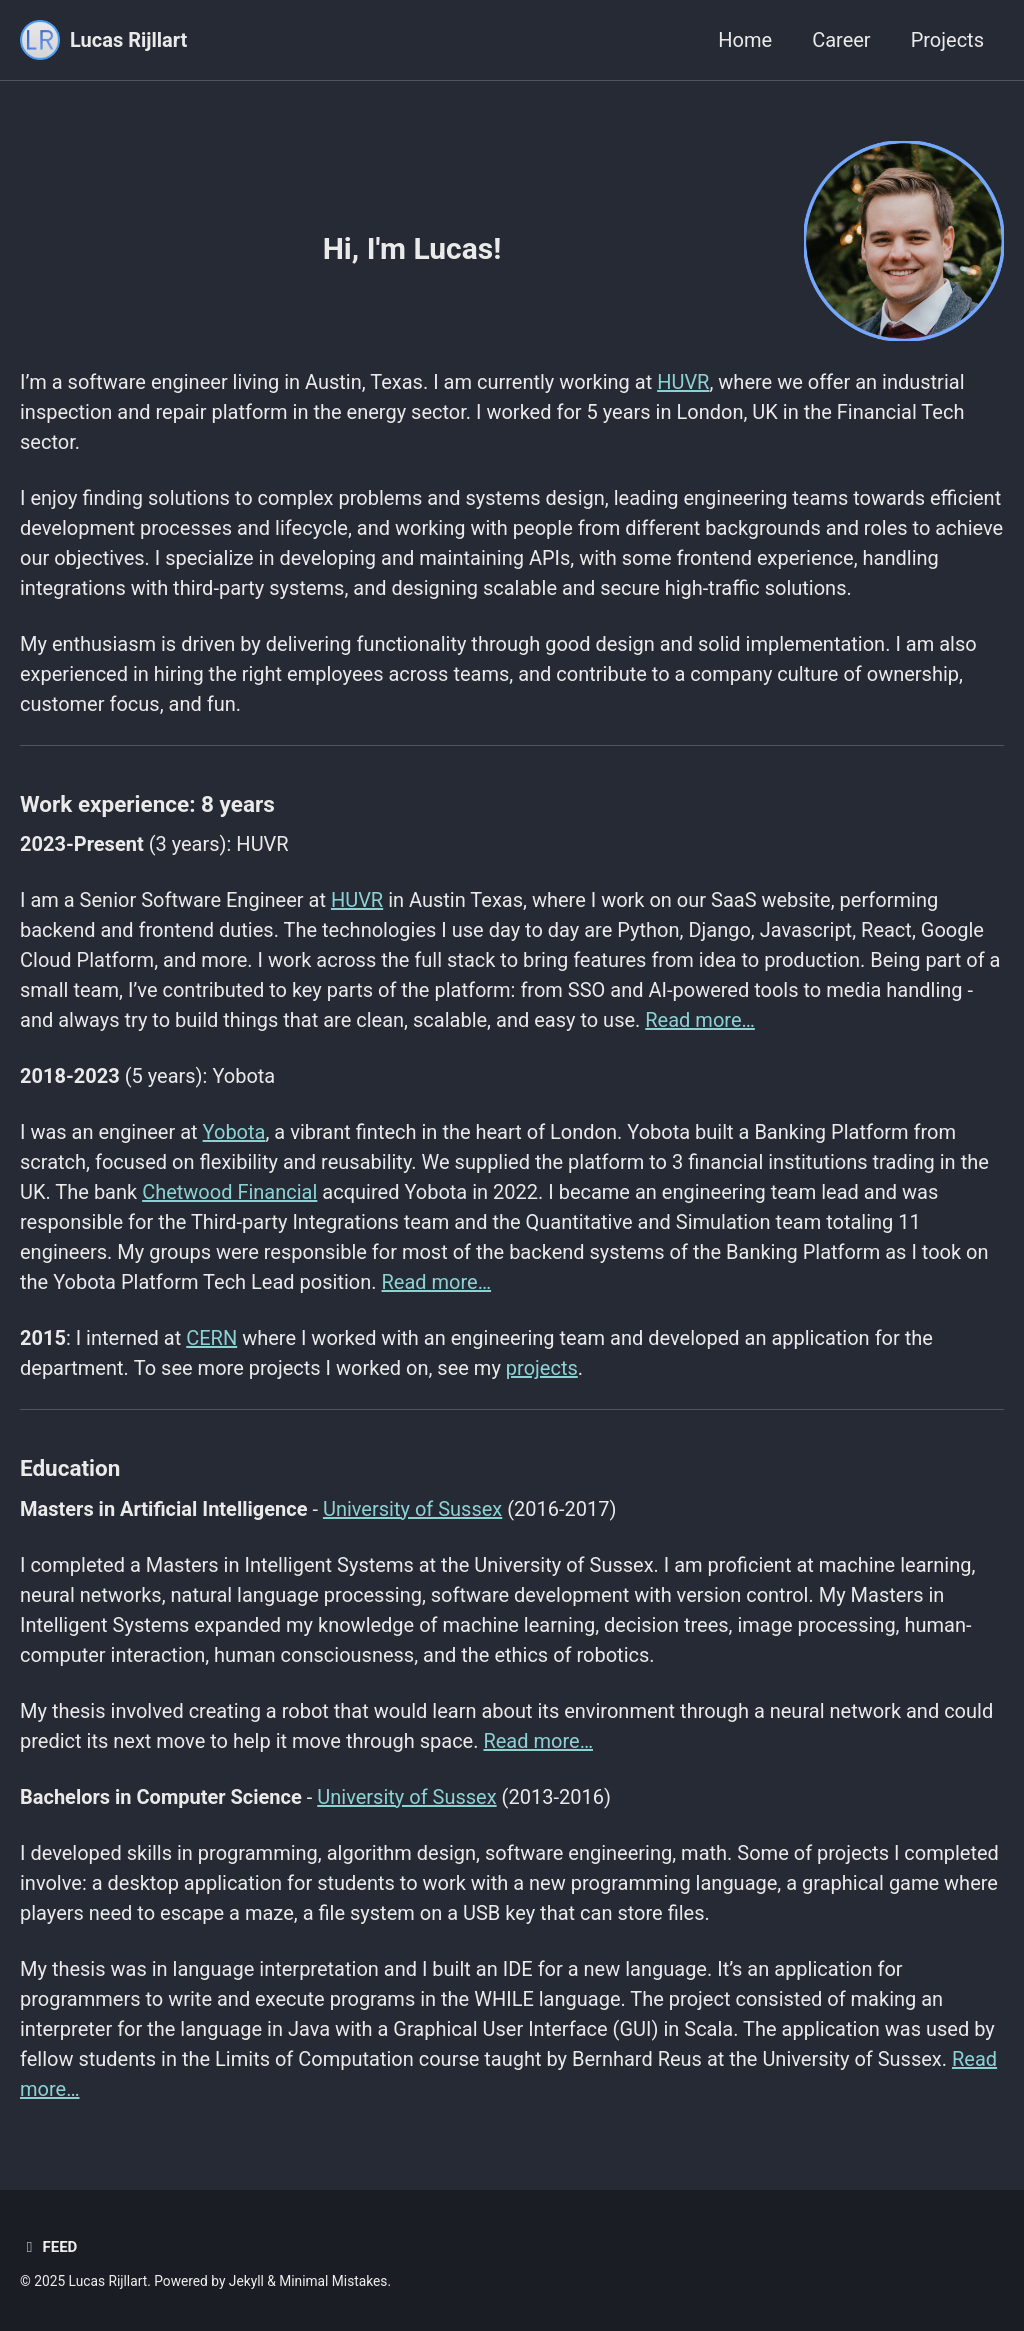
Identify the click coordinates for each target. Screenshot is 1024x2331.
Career (841, 40)
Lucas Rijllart (128, 40)
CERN (211, 1338)
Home (745, 40)
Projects (947, 40)
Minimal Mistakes (333, 2281)
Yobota (234, 1132)
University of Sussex (412, 1509)
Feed (48, 2247)
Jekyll (246, 2281)
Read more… (700, 1020)
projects (542, 1368)
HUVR (683, 382)
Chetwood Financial (229, 1192)
